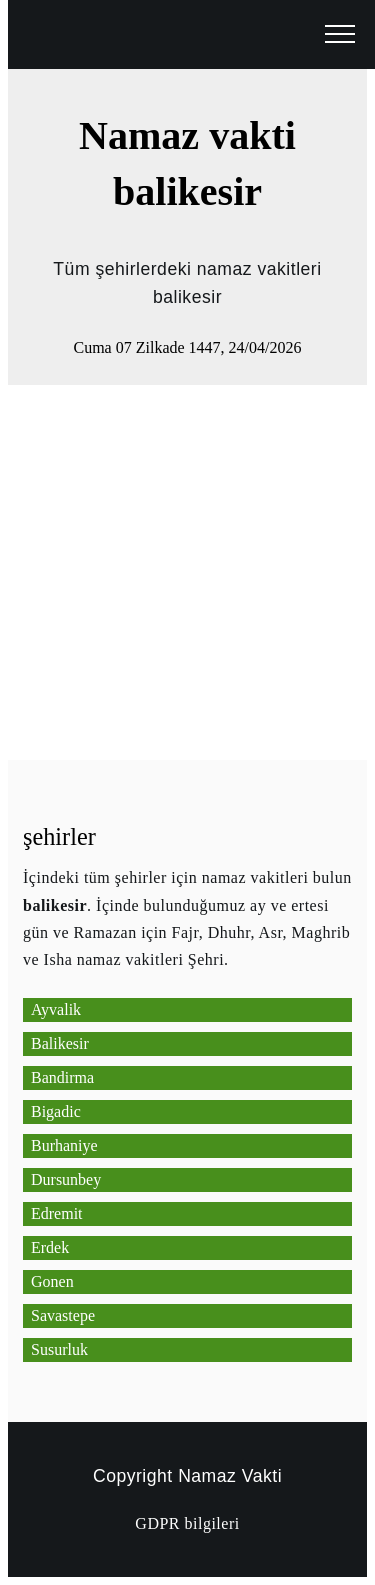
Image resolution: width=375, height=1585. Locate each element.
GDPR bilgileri (187, 1523)
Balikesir (60, 1043)
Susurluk (59, 1349)
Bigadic (56, 1111)
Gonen (52, 1281)
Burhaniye (64, 1145)
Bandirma (62, 1077)
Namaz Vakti (230, 1476)
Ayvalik (56, 1009)
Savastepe (63, 1315)
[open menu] (340, 35)
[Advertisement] (187, 572)
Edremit (57, 1213)
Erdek (50, 1247)
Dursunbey (66, 1179)
